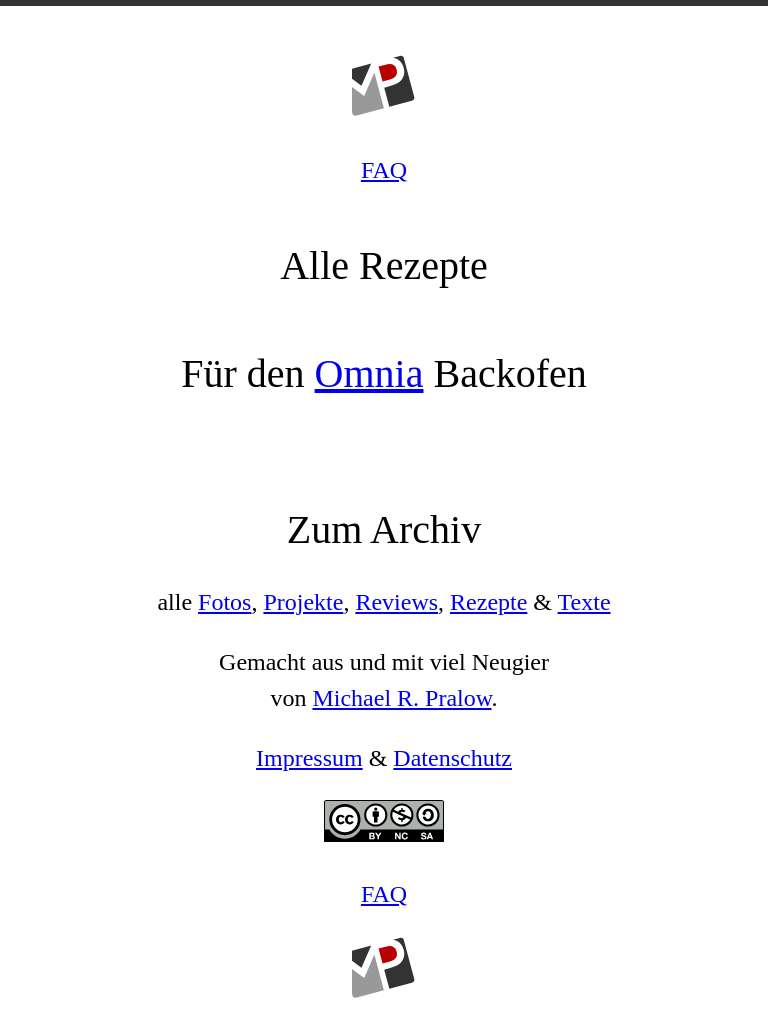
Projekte (303, 602)
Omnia (369, 373)
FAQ (384, 170)
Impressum (309, 758)
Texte (584, 602)
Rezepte (488, 602)
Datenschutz (452, 758)
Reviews (396, 602)
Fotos (224, 602)
